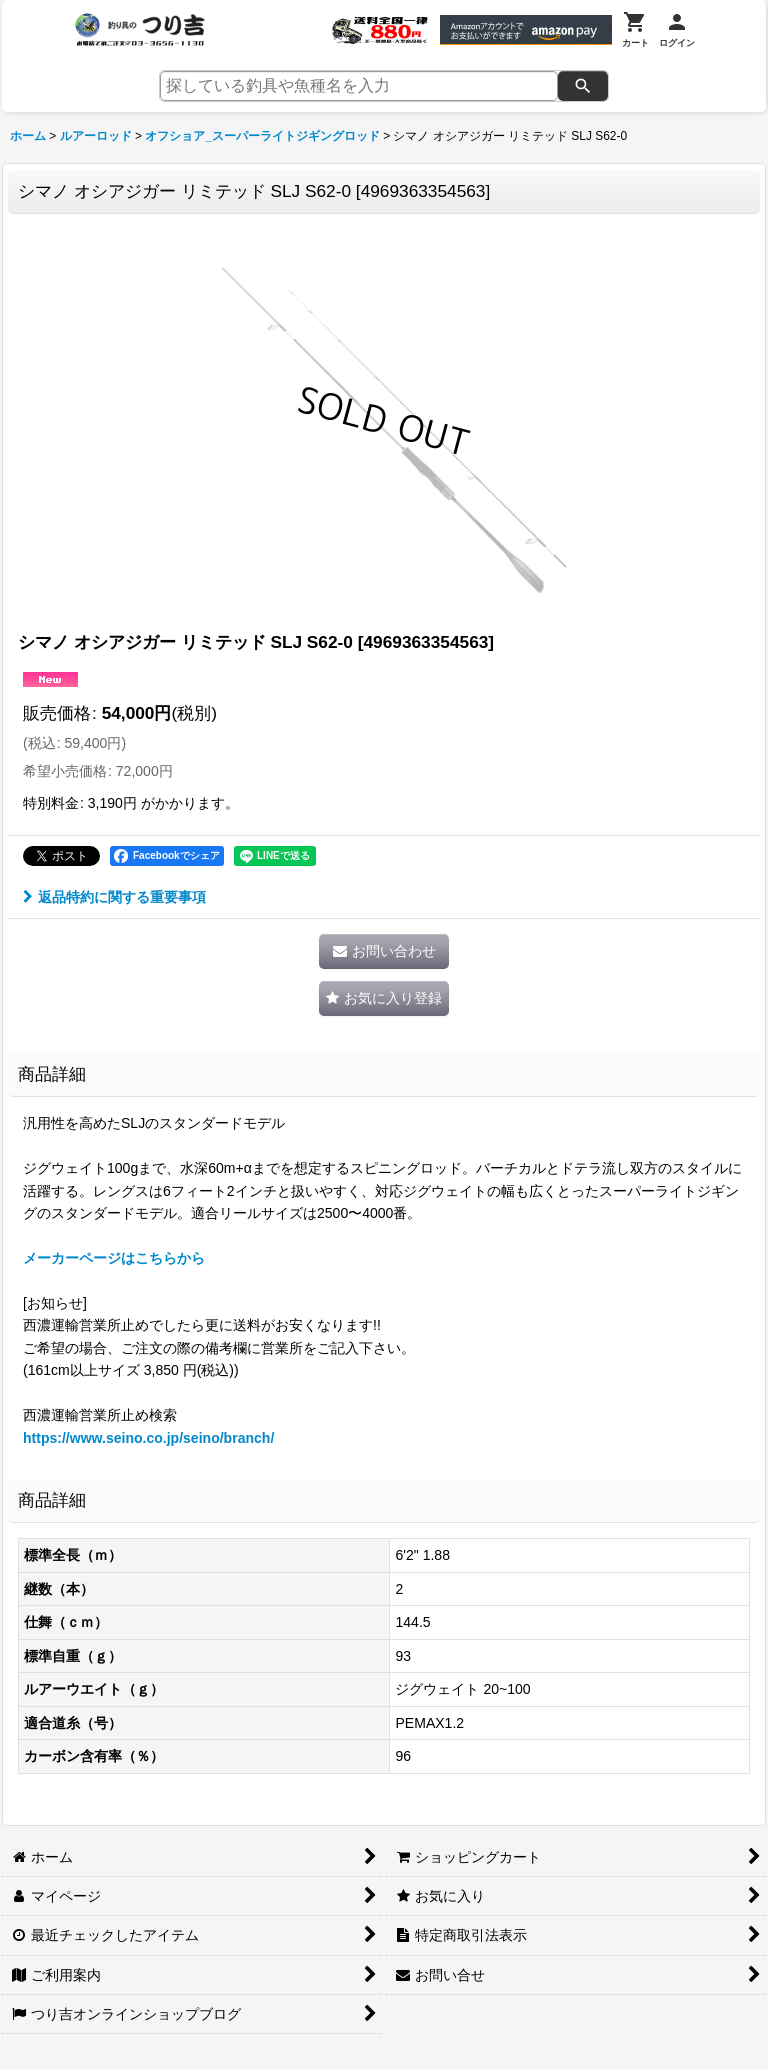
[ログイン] (677, 30)
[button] (384, 998)
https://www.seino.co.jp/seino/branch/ (148, 1438)
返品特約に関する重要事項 (114, 897)
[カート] (635, 30)
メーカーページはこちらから (114, 1258)
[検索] (583, 86)
